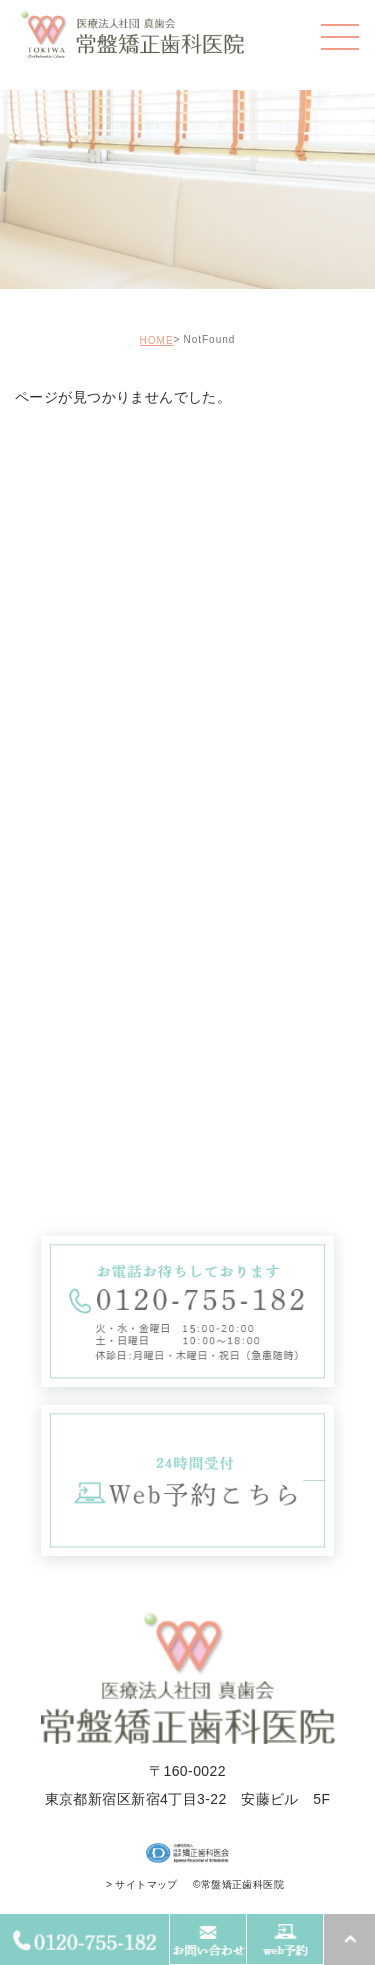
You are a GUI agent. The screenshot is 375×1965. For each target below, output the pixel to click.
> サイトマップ (142, 1884)
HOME (157, 340)
